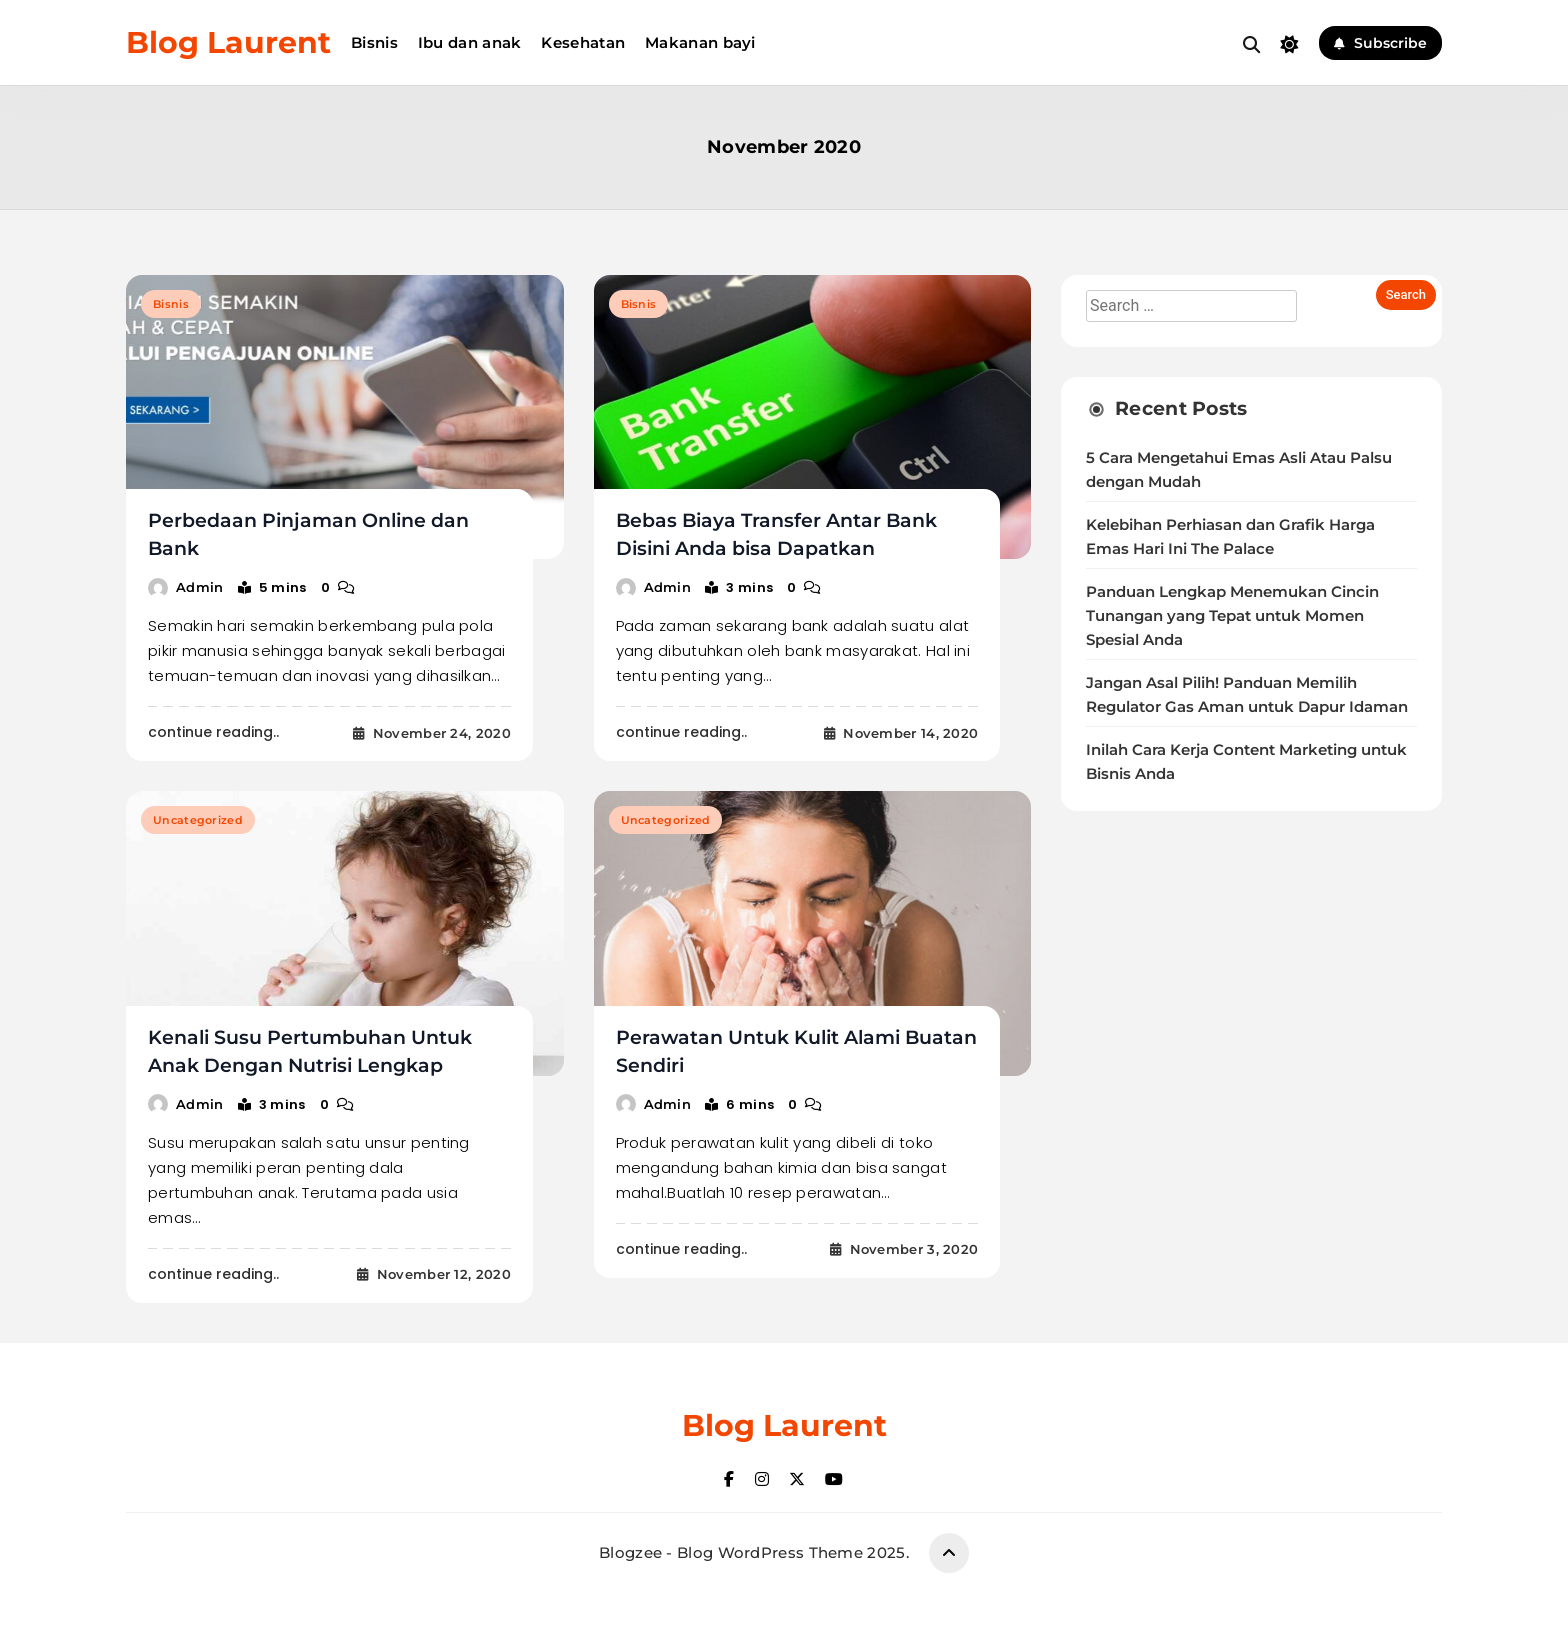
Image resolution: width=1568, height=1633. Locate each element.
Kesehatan (583, 42)
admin (200, 587)
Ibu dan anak (470, 42)
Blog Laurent (228, 42)
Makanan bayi (700, 42)
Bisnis (374, 42)
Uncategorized (198, 820)
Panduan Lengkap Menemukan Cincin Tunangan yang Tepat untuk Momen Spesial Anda (1232, 616)
